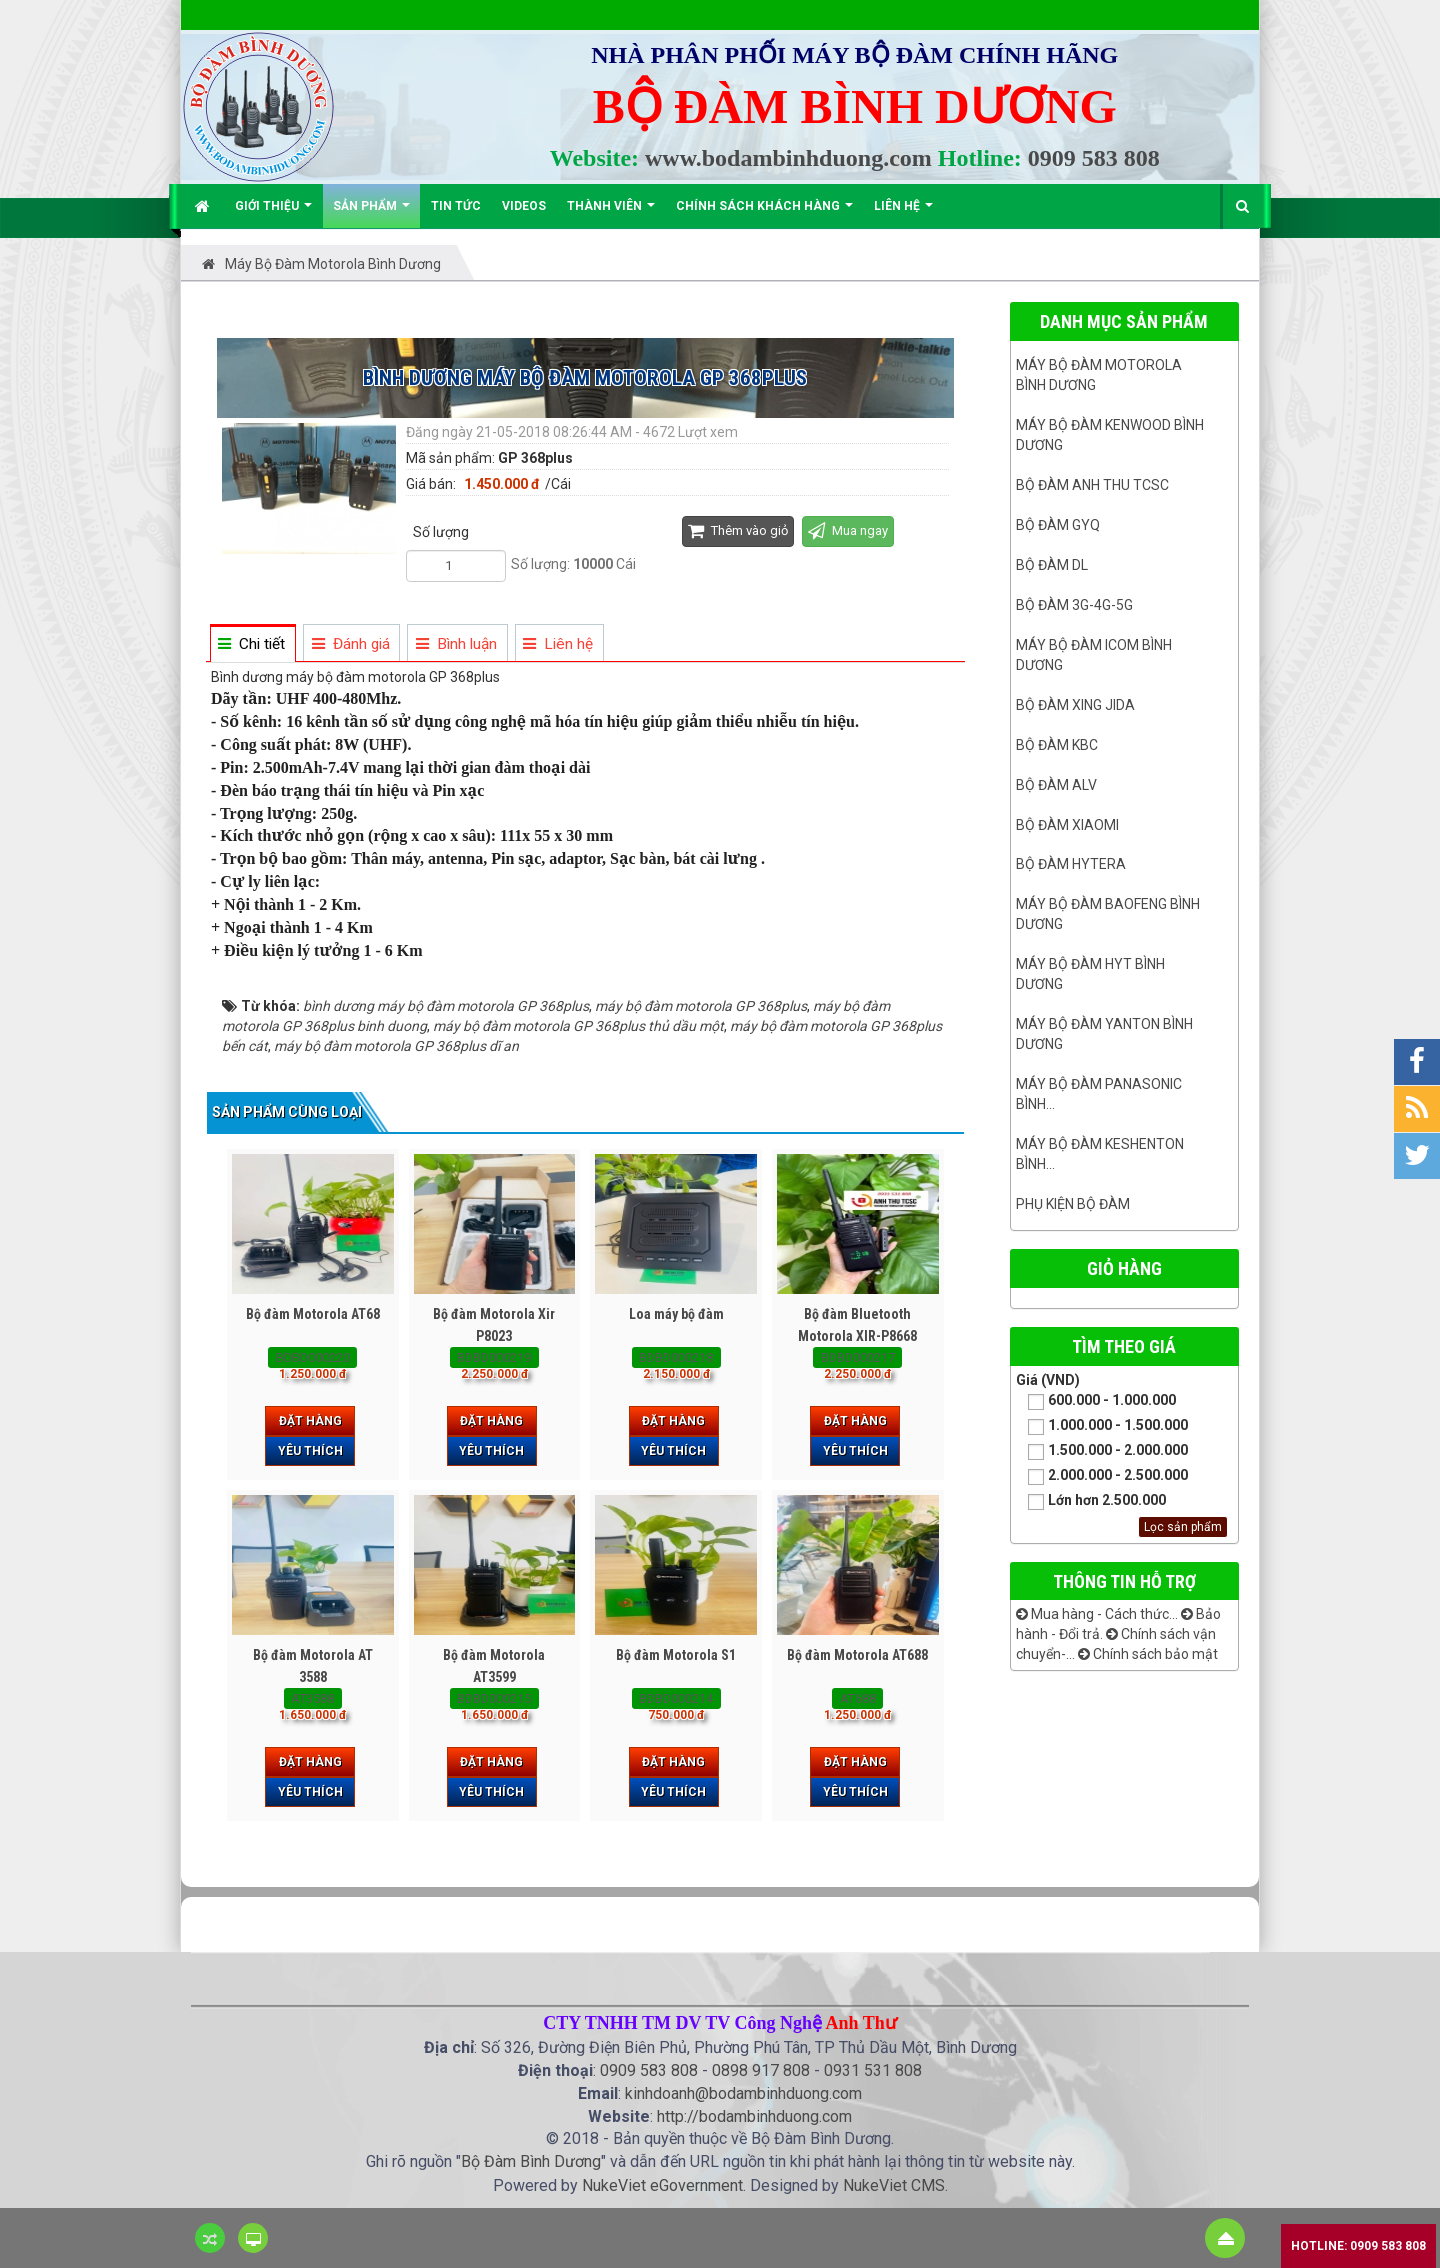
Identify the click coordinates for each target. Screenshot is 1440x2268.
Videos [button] (524, 206)
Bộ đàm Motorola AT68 (313, 1314)
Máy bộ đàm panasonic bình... (1099, 1094)
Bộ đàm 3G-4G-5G (1074, 605)
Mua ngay (848, 530)
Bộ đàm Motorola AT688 (857, 1655)
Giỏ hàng (1124, 1268)
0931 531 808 (873, 2070)
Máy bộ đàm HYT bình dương (1090, 974)
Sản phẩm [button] (371, 213)
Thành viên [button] (611, 213)
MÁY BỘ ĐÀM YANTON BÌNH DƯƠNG (1104, 1034)
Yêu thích (310, 1451)
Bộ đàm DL (1052, 565)
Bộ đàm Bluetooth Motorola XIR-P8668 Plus (857, 1336)
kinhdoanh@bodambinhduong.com (743, 2093)
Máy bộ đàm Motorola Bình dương (1099, 375)
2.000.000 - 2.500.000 (1102, 1476)
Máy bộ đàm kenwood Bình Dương (1110, 435)
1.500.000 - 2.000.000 (1102, 1451)
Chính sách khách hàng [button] (764, 213)
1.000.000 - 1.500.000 (1102, 1426)
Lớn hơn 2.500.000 (1091, 1501)
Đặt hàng (310, 1421)
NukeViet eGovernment (662, 2185)
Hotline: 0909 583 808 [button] (1358, 2246)
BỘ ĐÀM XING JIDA (1075, 705)
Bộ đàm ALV (1056, 785)
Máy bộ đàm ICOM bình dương (1094, 655)
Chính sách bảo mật (1148, 1654)
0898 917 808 (761, 2070)
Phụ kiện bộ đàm (1073, 1204)
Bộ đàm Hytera (1071, 864)
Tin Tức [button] (456, 206)
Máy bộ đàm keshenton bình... (1100, 1154)
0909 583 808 (1094, 158)
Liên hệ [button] (903, 213)
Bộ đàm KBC (1057, 745)
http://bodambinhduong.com (754, 2116)
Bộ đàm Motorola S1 (676, 1655)
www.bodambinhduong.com (788, 158)
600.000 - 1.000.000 (1096, 1401)
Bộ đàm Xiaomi (1067, 825)
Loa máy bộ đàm (676, 1314)
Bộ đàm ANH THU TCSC (1092, 485)
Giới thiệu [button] (273, 213)
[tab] (252, 644)
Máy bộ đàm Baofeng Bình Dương (1108, 914)
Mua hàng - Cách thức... (1097, 1614)
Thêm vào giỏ (738, 530)
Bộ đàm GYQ (1058, 525)
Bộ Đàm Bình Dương (531, 2161)
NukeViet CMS (894, 2185)
